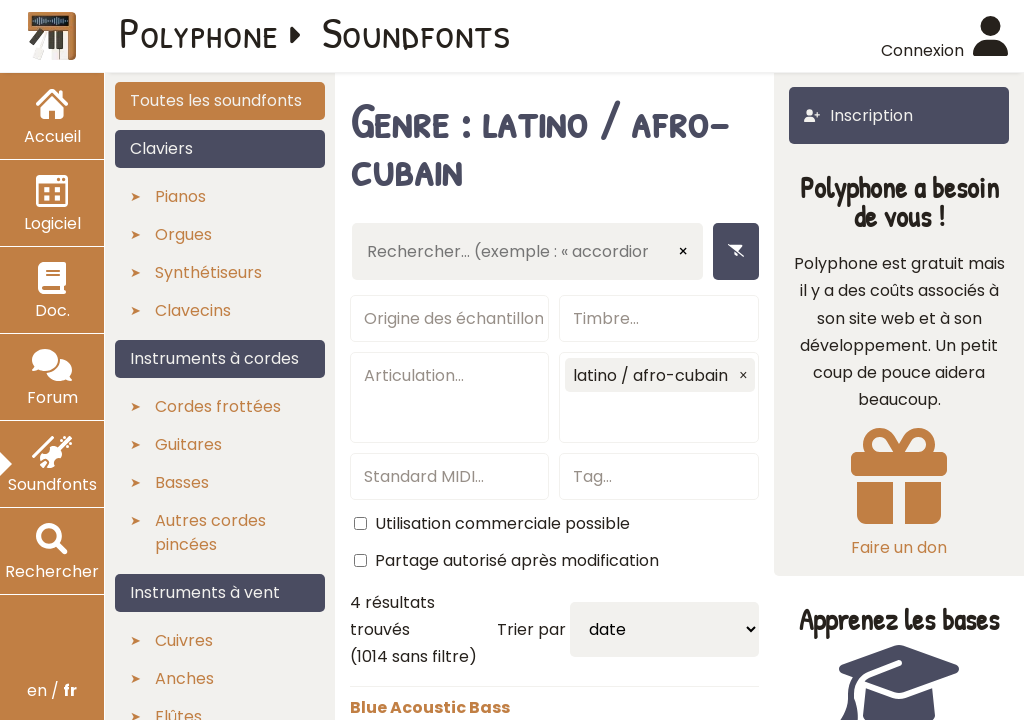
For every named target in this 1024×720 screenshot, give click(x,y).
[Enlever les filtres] (736, 251)
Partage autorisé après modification (517, 560)
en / (52, 690)
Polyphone (199, 32)
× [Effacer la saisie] (683, 251)
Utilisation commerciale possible (502, 523)
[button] (743, 375)
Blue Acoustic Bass (430, 707)
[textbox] (450, 318)
